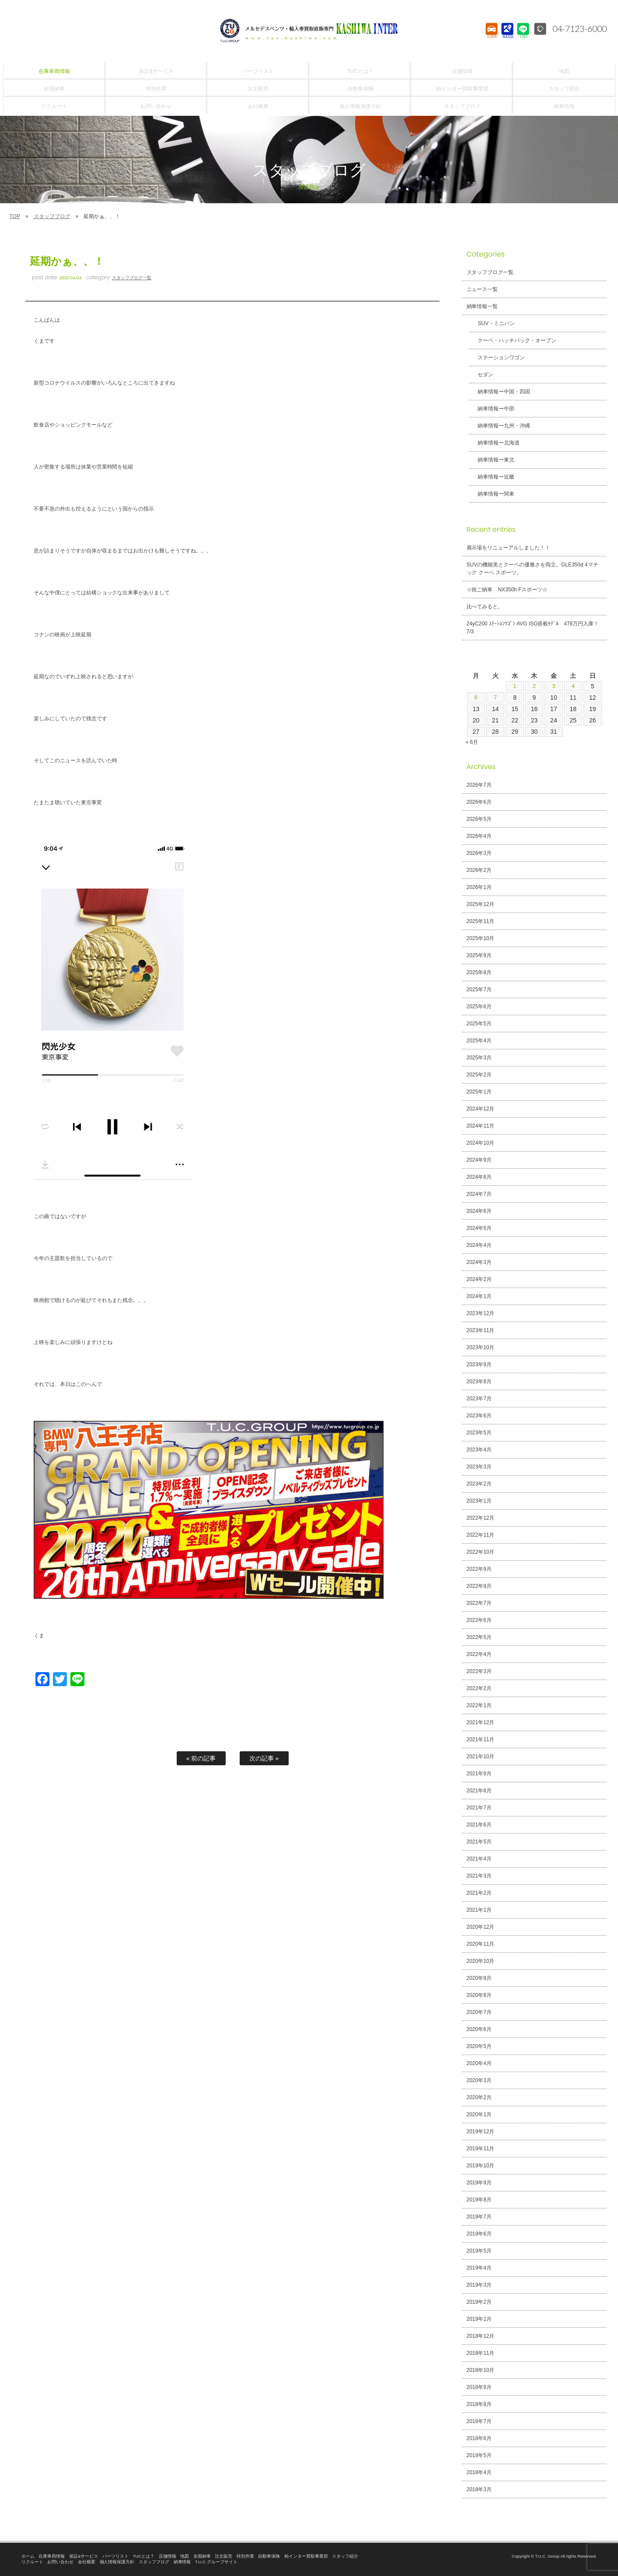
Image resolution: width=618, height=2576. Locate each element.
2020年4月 (479, 2063)
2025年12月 (481, 904)
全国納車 (202, 2556)
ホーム (28, 2556)
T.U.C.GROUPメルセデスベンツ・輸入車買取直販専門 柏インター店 (309, 30)
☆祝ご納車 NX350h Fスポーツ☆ (507, 590)
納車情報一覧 (482, 306)
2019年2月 (479, 2302)
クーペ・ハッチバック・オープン (513, 340)
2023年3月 (479, 1467)
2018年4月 (479, 2472)
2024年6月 (479, 1211)
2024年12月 (481, 1109)
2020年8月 (479, 1995)
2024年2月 (479, 1279)
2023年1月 (479, 1501)
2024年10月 (481, 1143)
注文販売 (223, 2556)
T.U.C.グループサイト (216, 2561)
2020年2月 (479, 2097)
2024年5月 (479, 1228)
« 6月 (472, 742)
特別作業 (245, 2556)
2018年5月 (479, 2455)
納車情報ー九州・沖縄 (500, 426)
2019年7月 (479, 2217)
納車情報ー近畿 (492, 477)
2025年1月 (479, 1092)
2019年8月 (479, 2200)
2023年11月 (481, 1330)
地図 (184, 2556)
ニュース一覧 (482, 289)
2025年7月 (479, 989)
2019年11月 (481, 2149)
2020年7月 (479, 2012)
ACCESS (507, 37)
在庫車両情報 (51, 2556)
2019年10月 (481, 2166)
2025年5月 (479, 1024)
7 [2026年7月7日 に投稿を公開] (495, 697)
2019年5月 (479, 2251)
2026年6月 (479, 802)
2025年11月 (481, 921)
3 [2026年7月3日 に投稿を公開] (553, 686)
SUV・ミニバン (492, 323)
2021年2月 (479, 1893)
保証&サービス (83, 2556)
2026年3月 (479, 853)
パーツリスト (115, 2556)
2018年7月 (479, 2421)
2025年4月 (479, 1041)
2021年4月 (479, 1859)
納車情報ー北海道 (495, 443)
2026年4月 (479, 836)
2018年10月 (481, 2370)
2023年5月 (479, 1433)
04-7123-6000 (577, 28)
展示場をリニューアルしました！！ (509, 548)
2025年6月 (479, 1006)
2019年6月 (479, 2234)
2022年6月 (479, 1620)
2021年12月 (481, 1722)
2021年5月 (479, 1842)
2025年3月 (479, 1058)
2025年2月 (479, 1075)
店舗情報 (167, 2556)
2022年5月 (479, 1637)
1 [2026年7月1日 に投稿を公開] (515, 686)
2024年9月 (479, 1160)
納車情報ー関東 (492, 494)
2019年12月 (481, 2131)
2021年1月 (479, 1910)
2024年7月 (479, 1194)
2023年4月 (479, 1450)
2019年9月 (479, 2183)
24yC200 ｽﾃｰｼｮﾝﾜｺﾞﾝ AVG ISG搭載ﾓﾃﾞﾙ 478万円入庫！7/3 (533, 628)
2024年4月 (479, 1245)
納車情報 (182, 2561)
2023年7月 (479, 1399)
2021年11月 (481, 1739)
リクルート (32, 2561)
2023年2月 (479, 1484)
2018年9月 (479, 2387)
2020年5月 (479, 2046)
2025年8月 (479, 972)
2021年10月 (481, 1756)
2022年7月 (479, 1603)
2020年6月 (479, 2029)
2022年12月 (481, 1518)
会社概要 (86, 2561)
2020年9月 (479, 1978)
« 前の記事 (201, 1758)
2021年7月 (479, 1808)
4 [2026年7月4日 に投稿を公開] (573, 686)
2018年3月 (479, 2489)
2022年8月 (479, 1586)
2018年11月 (481, 2353)
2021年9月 (479, 1774)
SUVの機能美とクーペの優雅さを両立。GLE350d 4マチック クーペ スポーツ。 (532, 569)
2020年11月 (481, 1944)
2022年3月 (479, 1671)
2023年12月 (481, 1313)
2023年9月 (479, 1364)
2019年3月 (479, 2285)
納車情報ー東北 (492, 460)
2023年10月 (481, 1347)
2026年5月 (479, 819)
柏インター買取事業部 (306, 2556)
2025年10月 (481, 938)
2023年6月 (479, 1416)
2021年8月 (479, 1791)
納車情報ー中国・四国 (500, 392)
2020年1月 (479, 2114)
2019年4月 (479, 2268)
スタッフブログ (52, 216)
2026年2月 (479, 870)
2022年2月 (479, 1688)
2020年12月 (481, 1927)
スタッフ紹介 (345, 2556)
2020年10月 (481, 1961)
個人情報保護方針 (117, 2561)
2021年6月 (479, 1825)
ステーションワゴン (497, 357)
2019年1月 (479, 2319)
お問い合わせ (60, 2561)
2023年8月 (479, 1381)
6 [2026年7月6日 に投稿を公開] (476, 697)
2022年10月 (481, 1552)
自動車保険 (269, 2556)
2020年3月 (479, 2080)
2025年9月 (479, 955)
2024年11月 (481, 1126)
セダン (481, 374)
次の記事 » (264, 1758)
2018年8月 (479, 2404)
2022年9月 (479, 1569)
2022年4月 (479, 1654)
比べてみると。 (485, 607)
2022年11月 (481, 1535)
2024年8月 (479, 1177)
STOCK (491, 37)
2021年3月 (479, 1876)
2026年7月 (479, 785)
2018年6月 (479, 2438)
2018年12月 (481, 2336)
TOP (15, 216)
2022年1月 (479, 1705)
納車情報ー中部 (492, 409)
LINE (523, 37)
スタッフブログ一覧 (131, 278)
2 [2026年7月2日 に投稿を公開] (534, 686)
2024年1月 (479, 1296)
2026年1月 (479, 887)
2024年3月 (479, 1262)
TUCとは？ (143, 2556)
